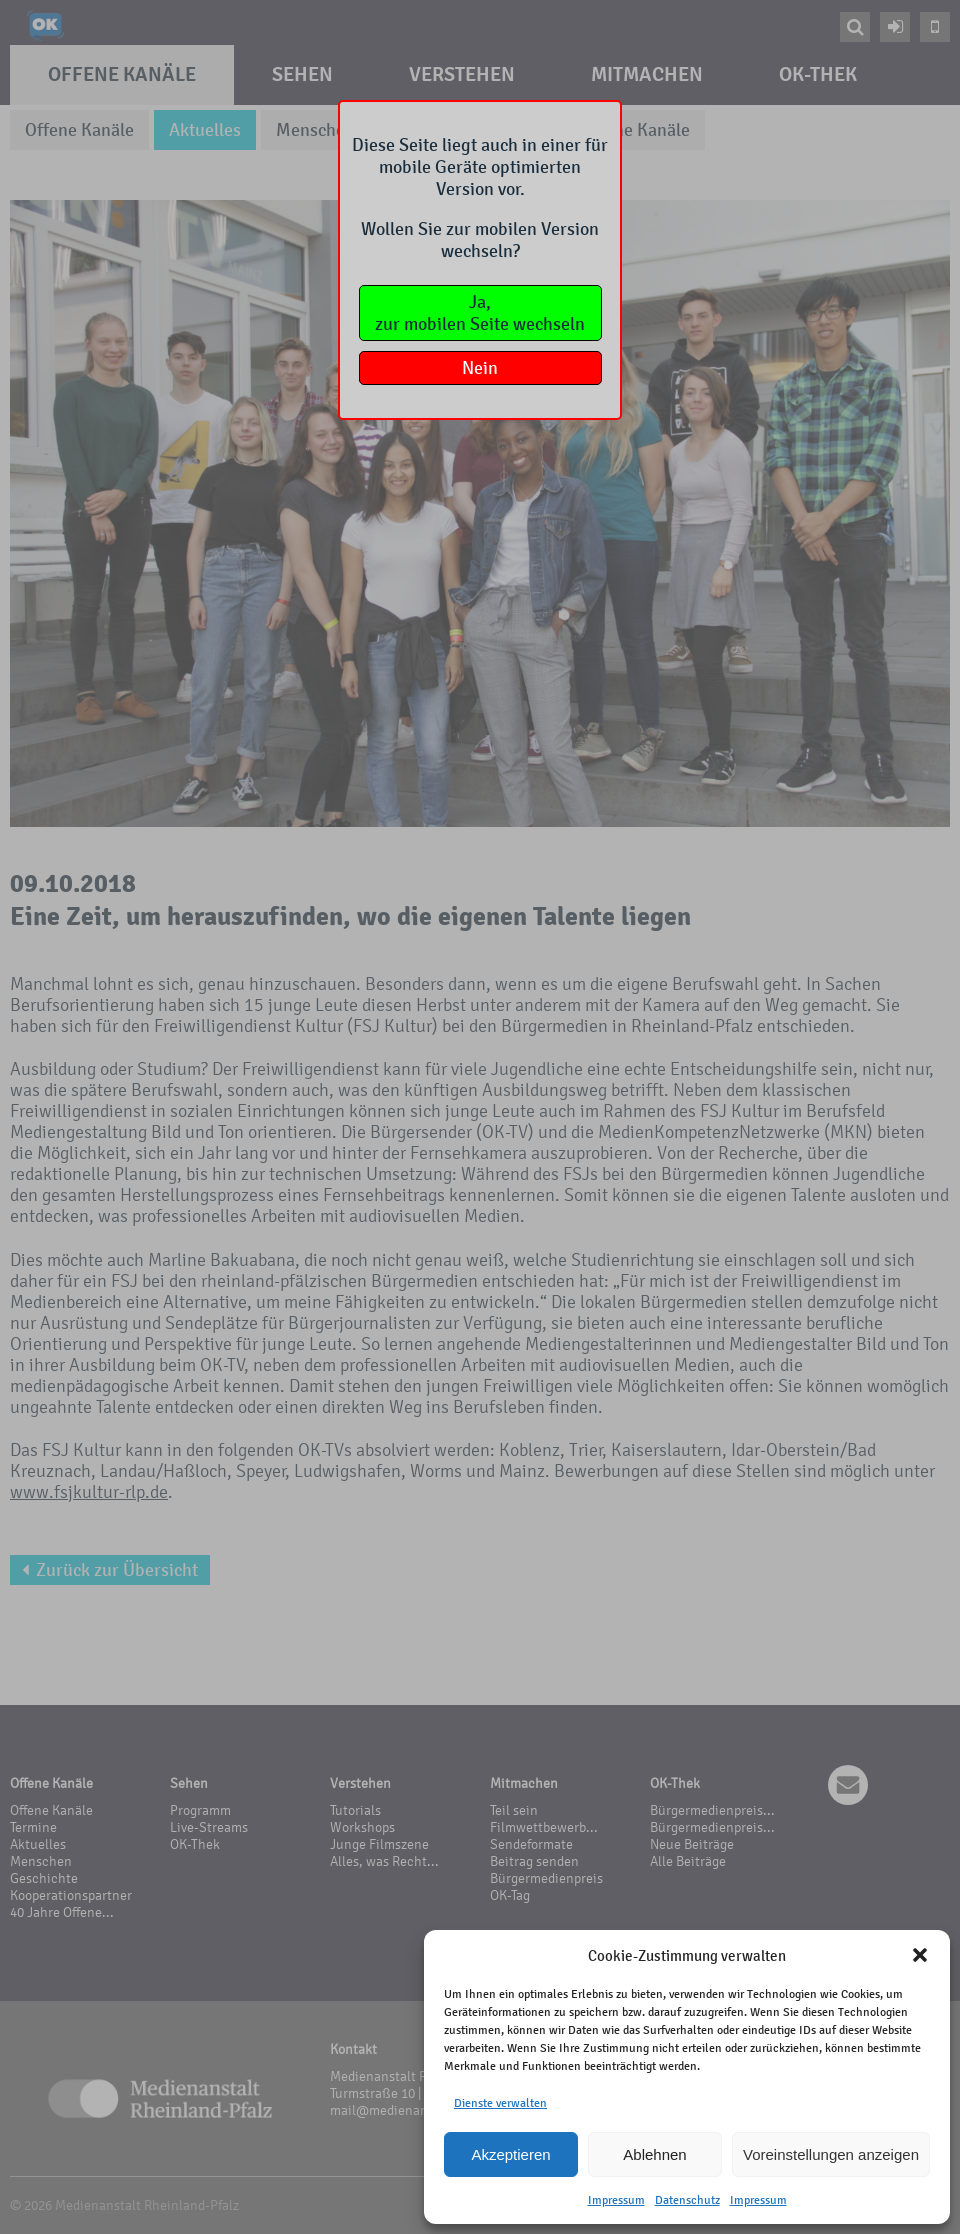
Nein (480, 368)
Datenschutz (687, 2200)
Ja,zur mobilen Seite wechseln (480, 313)
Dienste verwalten (500, 2103)
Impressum (616, 2200)
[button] (920, 1955)
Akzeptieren (510, 2154)
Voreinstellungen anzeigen (831, 2154)
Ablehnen (654, 2154)
